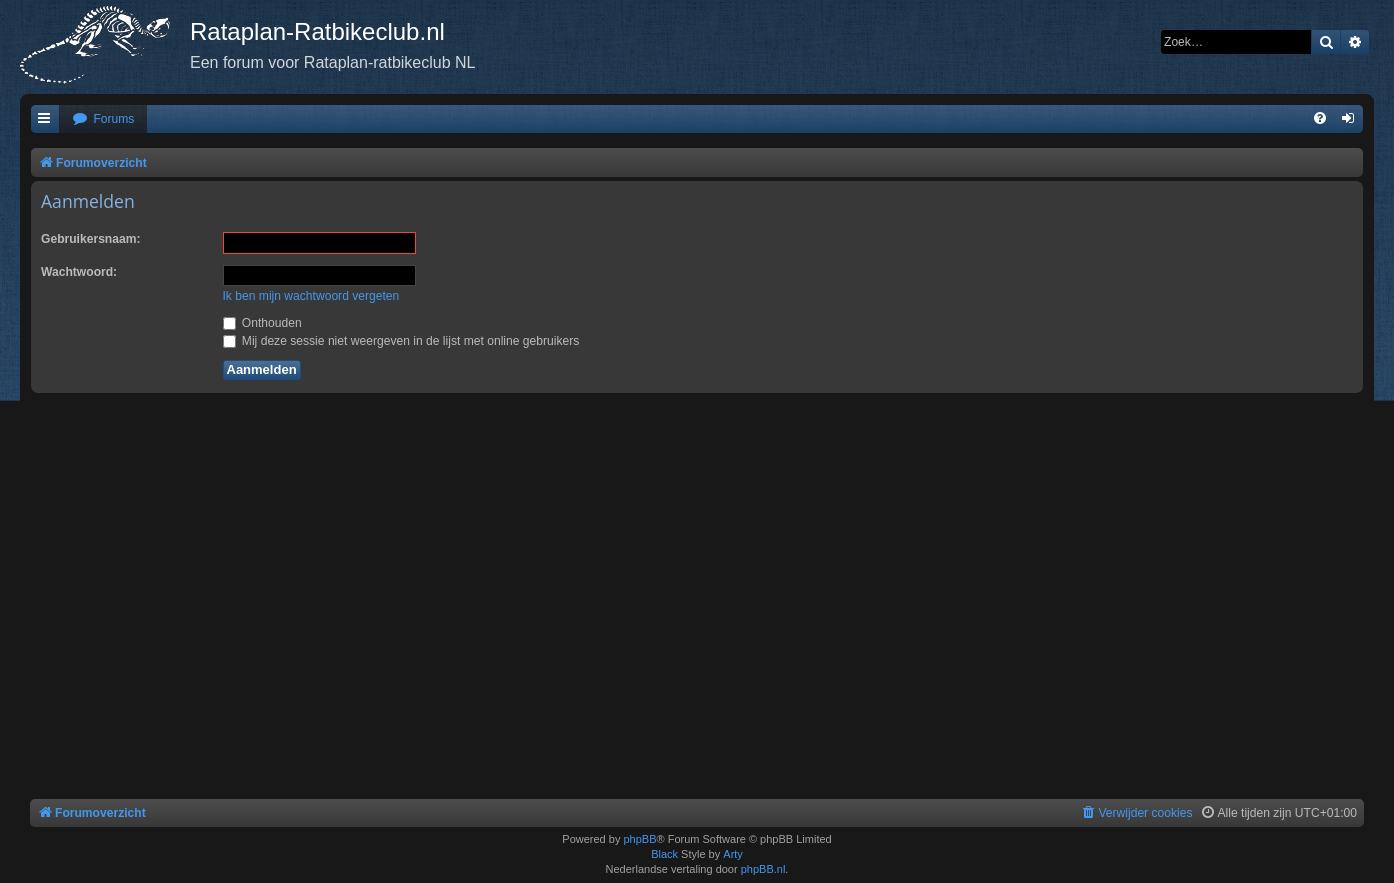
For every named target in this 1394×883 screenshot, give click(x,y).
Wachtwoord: (79, 272)
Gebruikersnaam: (90, 239)
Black (664, 854)
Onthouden (262, 323)
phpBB (639, 839)
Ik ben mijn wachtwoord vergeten (311, 296)
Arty (733, 854)
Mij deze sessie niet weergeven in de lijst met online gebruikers (401, 341)
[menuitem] (103, 119)
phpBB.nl (763, 869)
